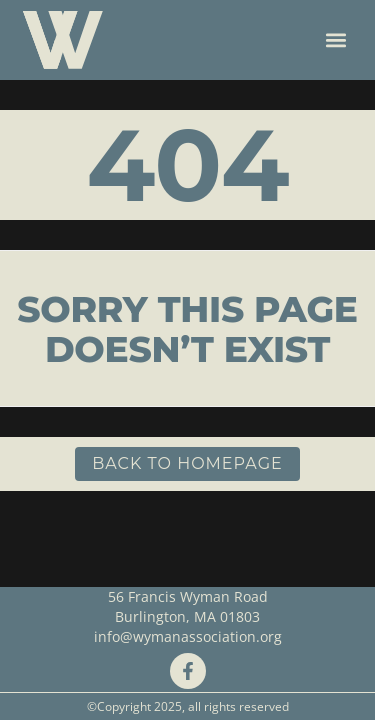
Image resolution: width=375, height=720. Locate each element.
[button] (336, 40)
